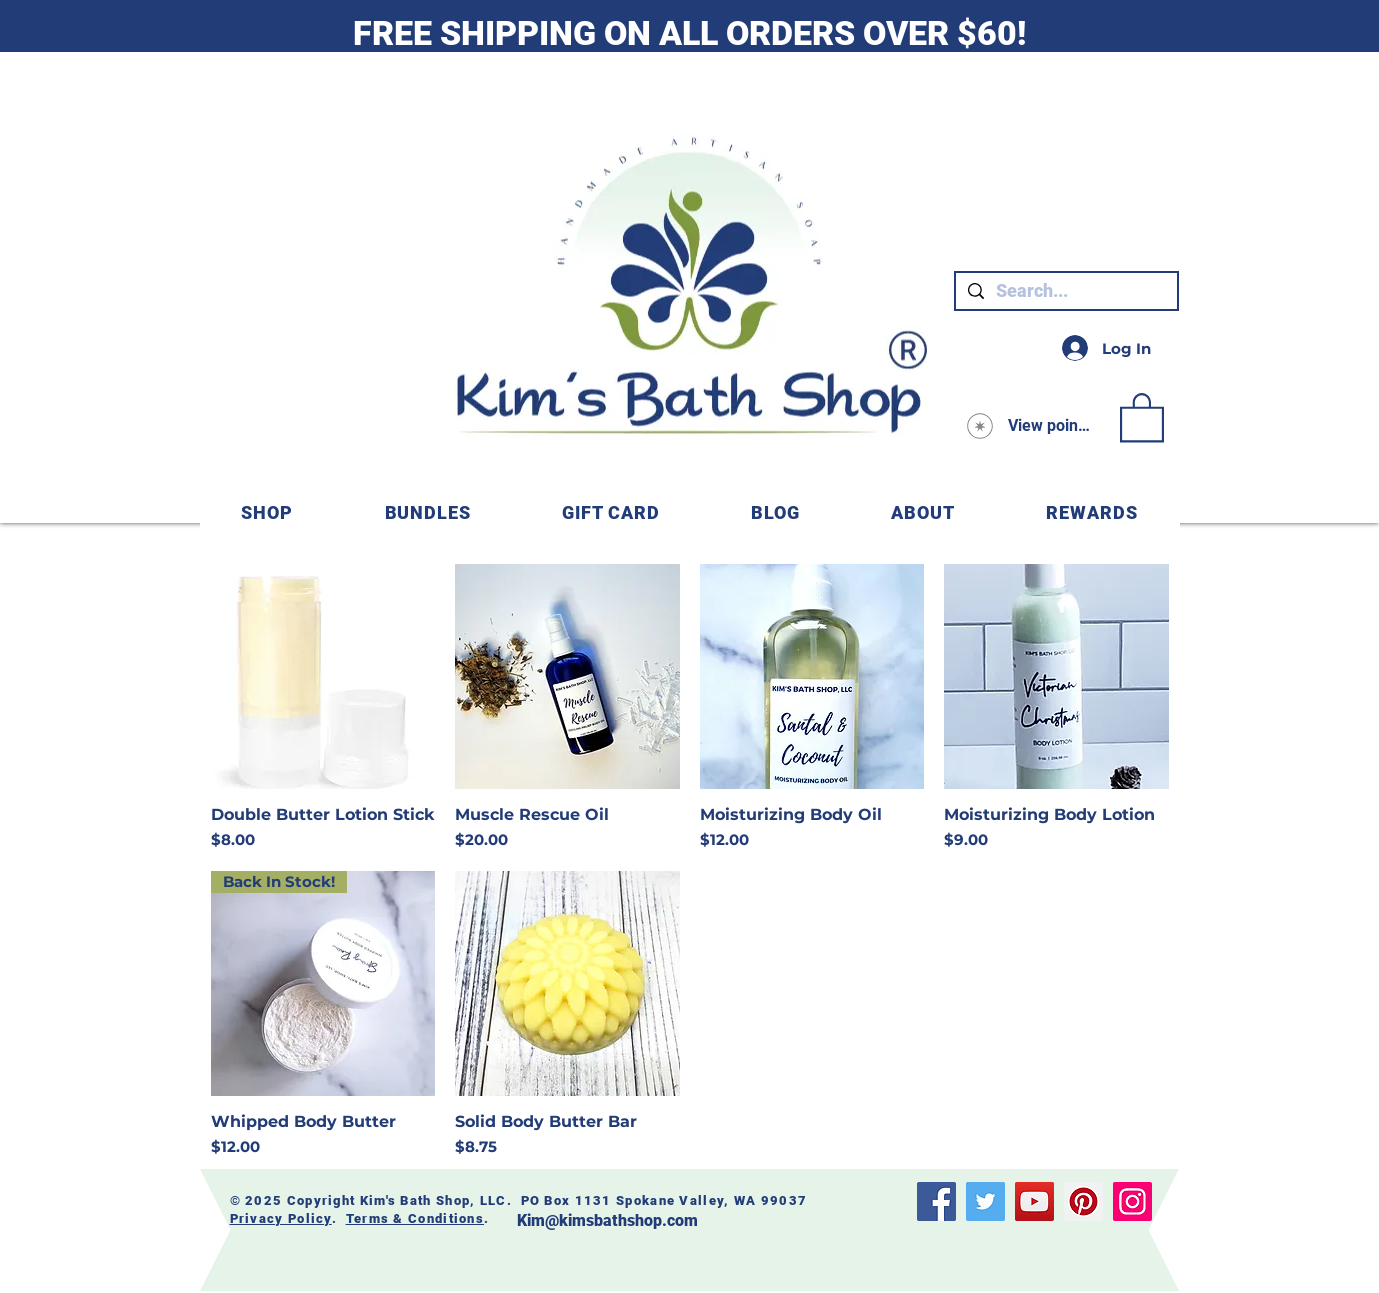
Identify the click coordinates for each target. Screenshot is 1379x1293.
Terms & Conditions (415, 1218)
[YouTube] (1034, 1201)
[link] (1142, 416)
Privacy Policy (281, 1218)
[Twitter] (985, 1201)
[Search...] (1065, 291)
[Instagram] (1132, 1201)
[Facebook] (936, 1201)
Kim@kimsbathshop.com (607, 1220)
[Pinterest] (1083, 1201)
